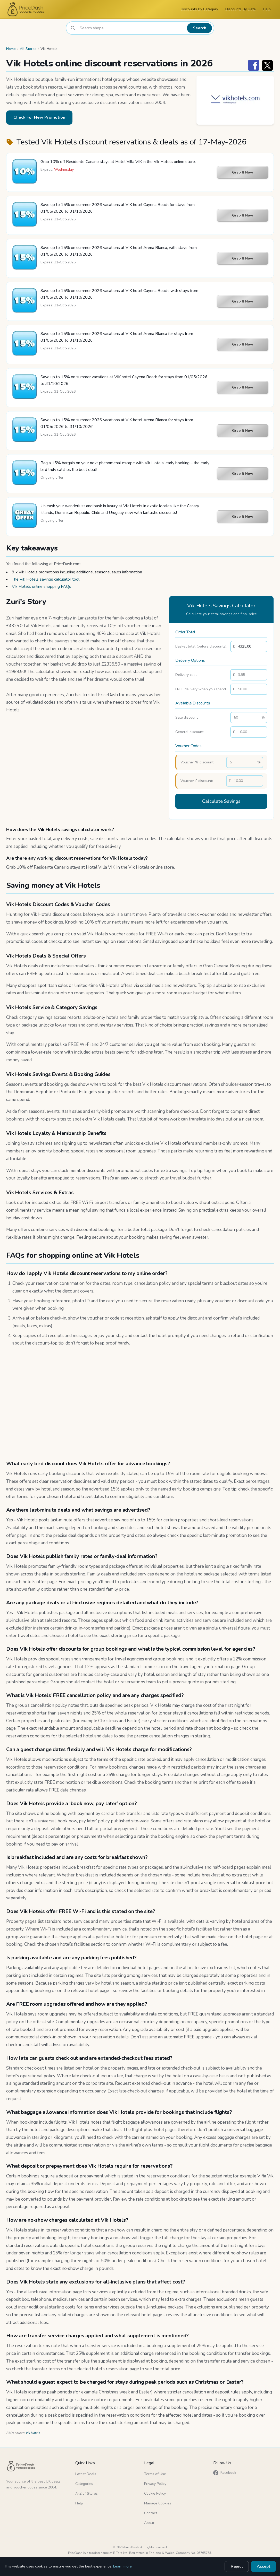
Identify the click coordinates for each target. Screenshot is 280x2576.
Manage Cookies (157, 2438)
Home (11, 48)
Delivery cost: (186, 674)
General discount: (189, 731)
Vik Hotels (33, 2368)
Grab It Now (242, 172)
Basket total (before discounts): (201, 646)
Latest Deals (85, 2409)
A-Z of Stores (86, 2428)
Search (201, 27)
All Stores (28, 48)
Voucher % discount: (197, 762)
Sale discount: (187, 717)
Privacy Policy (155, 2419)
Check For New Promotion (39, 117)
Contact (150, 2448)
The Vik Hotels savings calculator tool (45, 579)
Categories (84, 2419)
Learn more (122, 2566)
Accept (265, 2566)
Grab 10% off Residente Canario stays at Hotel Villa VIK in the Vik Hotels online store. (118, 162)
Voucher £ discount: (196, 780)
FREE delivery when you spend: (201, 689)
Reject (241, 2566)
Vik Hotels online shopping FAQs (41, 586)
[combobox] (133, 28)
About (149, 2458)
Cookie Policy (155, 2428)
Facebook (224, 2408)
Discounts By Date (240, 9)
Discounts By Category (199, 9)
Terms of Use (155, 2409)
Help (267, 9)
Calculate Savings (221, 800)
